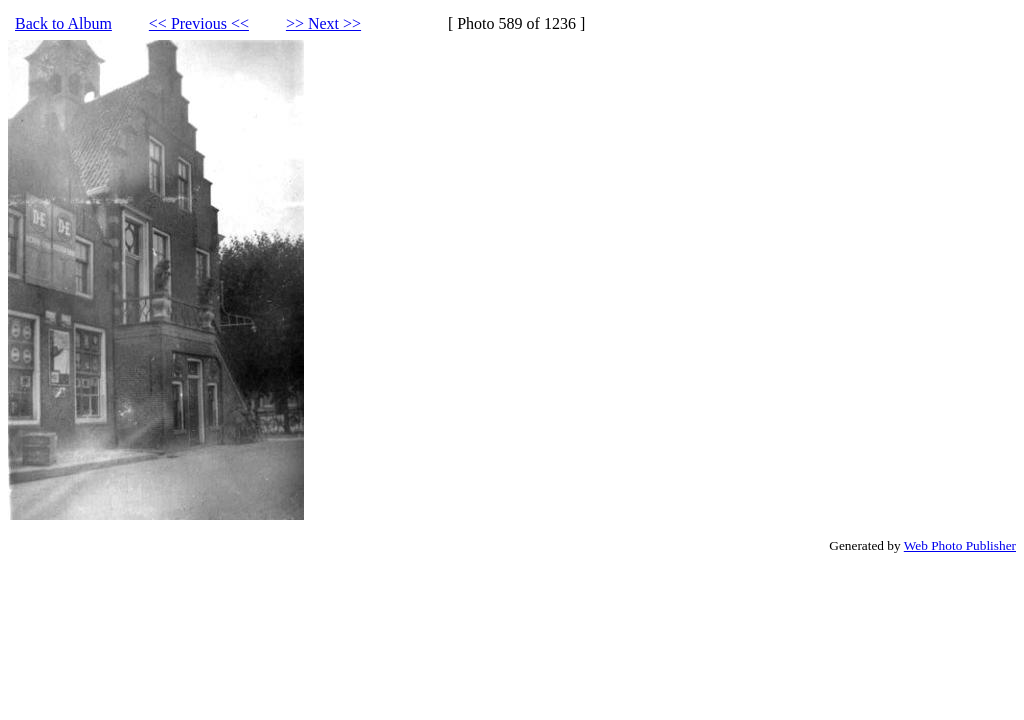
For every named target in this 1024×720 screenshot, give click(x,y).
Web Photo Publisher (960, 545)
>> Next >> (323, 23)
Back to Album (63, 23)
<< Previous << (199, 23)
